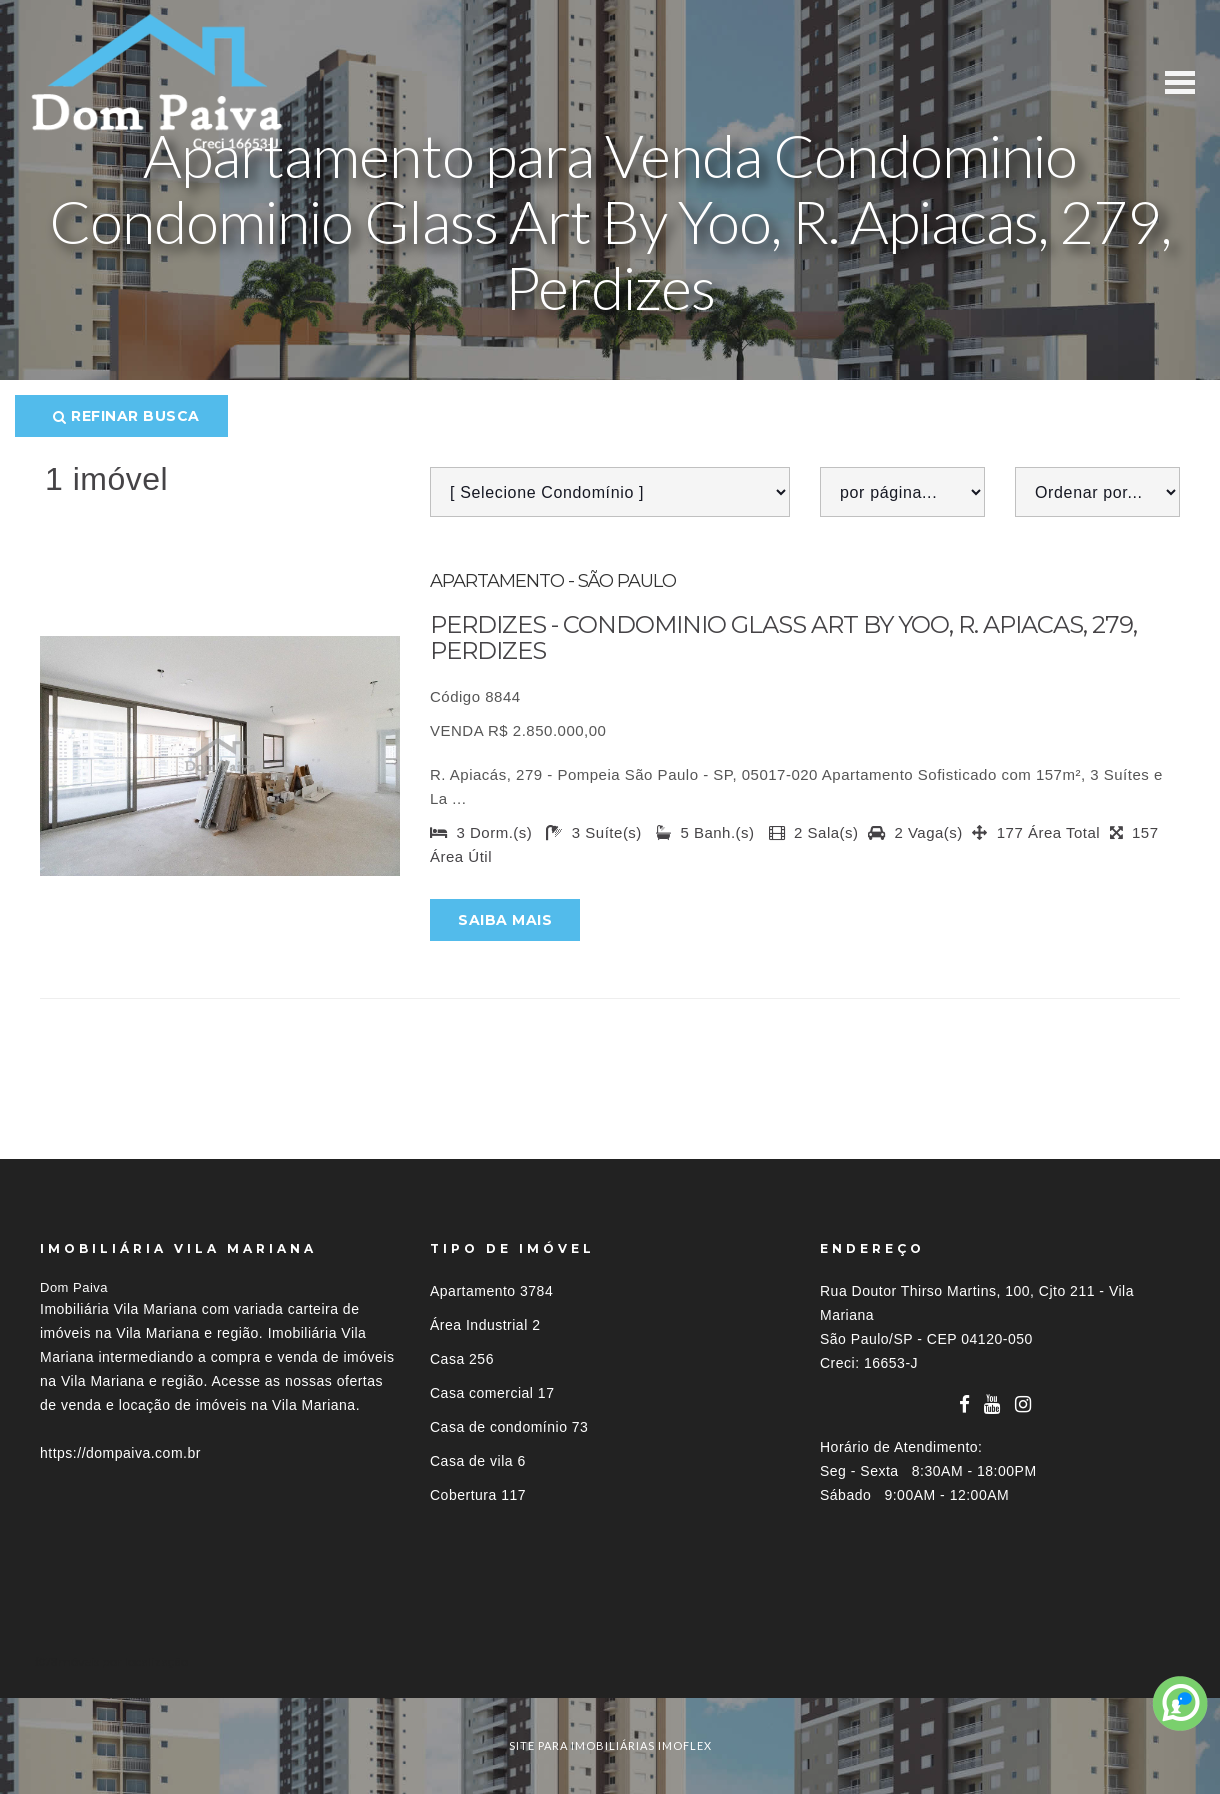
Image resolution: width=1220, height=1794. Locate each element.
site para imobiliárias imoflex (610, 1745)
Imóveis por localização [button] (121, 1661)
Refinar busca (126, 416)
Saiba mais (505, 920)
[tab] (610, 1661)
